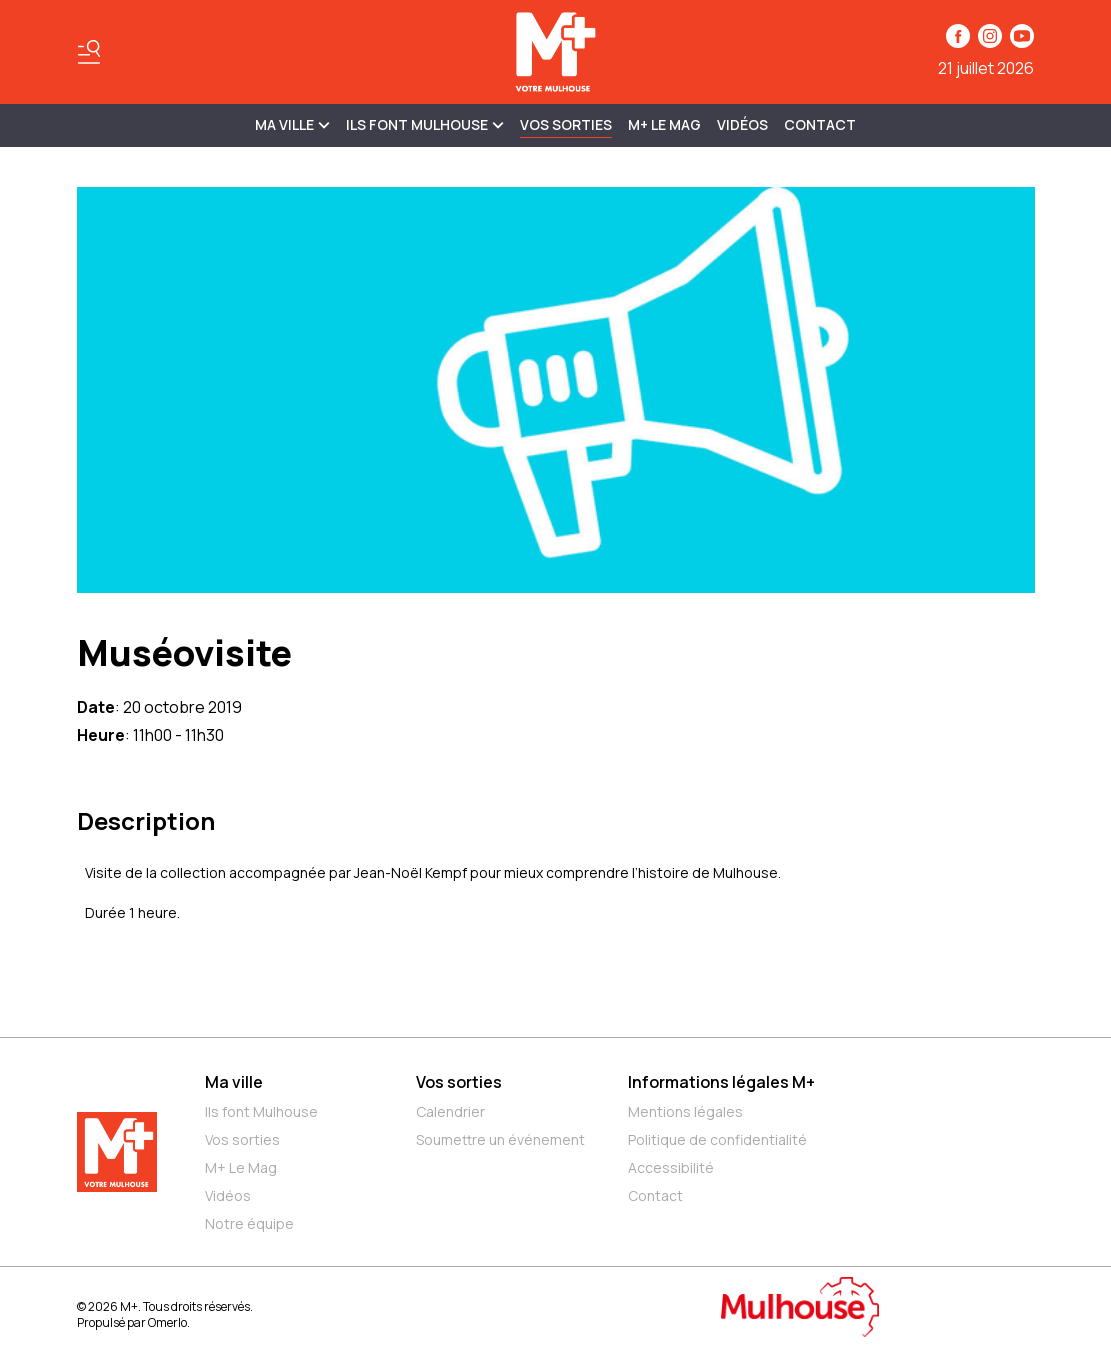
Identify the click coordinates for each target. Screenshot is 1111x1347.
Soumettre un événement (500, 1139)
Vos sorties (566, 124)
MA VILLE (292, 124)
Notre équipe (249, 1223)
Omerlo (167, 1322)
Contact (820, 124)
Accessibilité (671, 1167)
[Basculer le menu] (89, 52)
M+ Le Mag (664, 124)
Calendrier (450, 1111)
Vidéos (742, 124)
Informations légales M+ (721, 1082)
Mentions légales (685, 1111)
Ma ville (234, 1082)
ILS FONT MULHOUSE (425, 124)
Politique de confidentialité (717, 1139)
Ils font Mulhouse (261, 1111)
